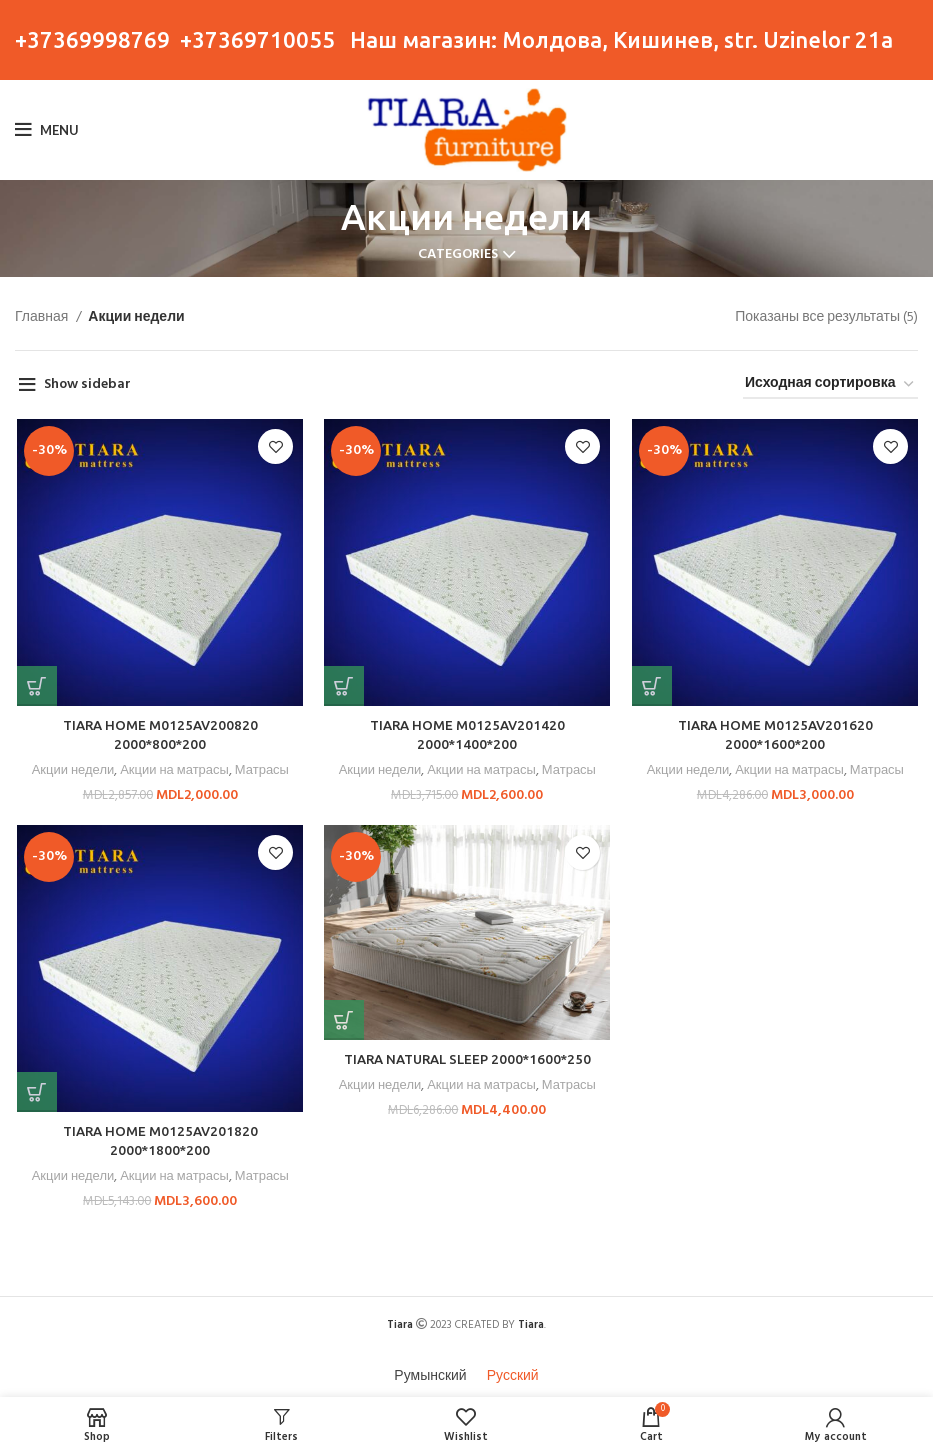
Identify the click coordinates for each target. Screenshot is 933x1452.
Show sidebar (87, 384)
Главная (43, 318)
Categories (458, 255)
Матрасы (262, 771)
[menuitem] (430, 1374)
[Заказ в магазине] (830, 385)
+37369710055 (257, 39)
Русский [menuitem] (513, 1372)
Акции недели (69, 771)
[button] (35, 687)
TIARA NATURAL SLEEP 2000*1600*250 (465, 1060)
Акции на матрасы (173, 771)
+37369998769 (92, 39)
